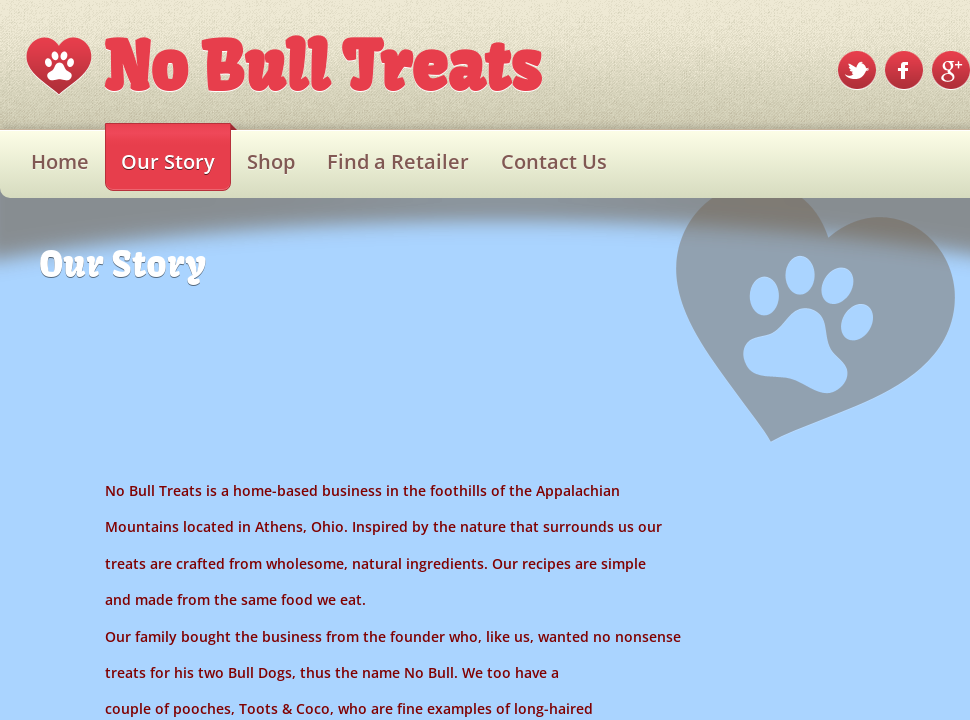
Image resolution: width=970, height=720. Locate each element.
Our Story (168, 161)
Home (60, 161)
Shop (271, 161)
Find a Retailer (398, 161)
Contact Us (554, 161)
